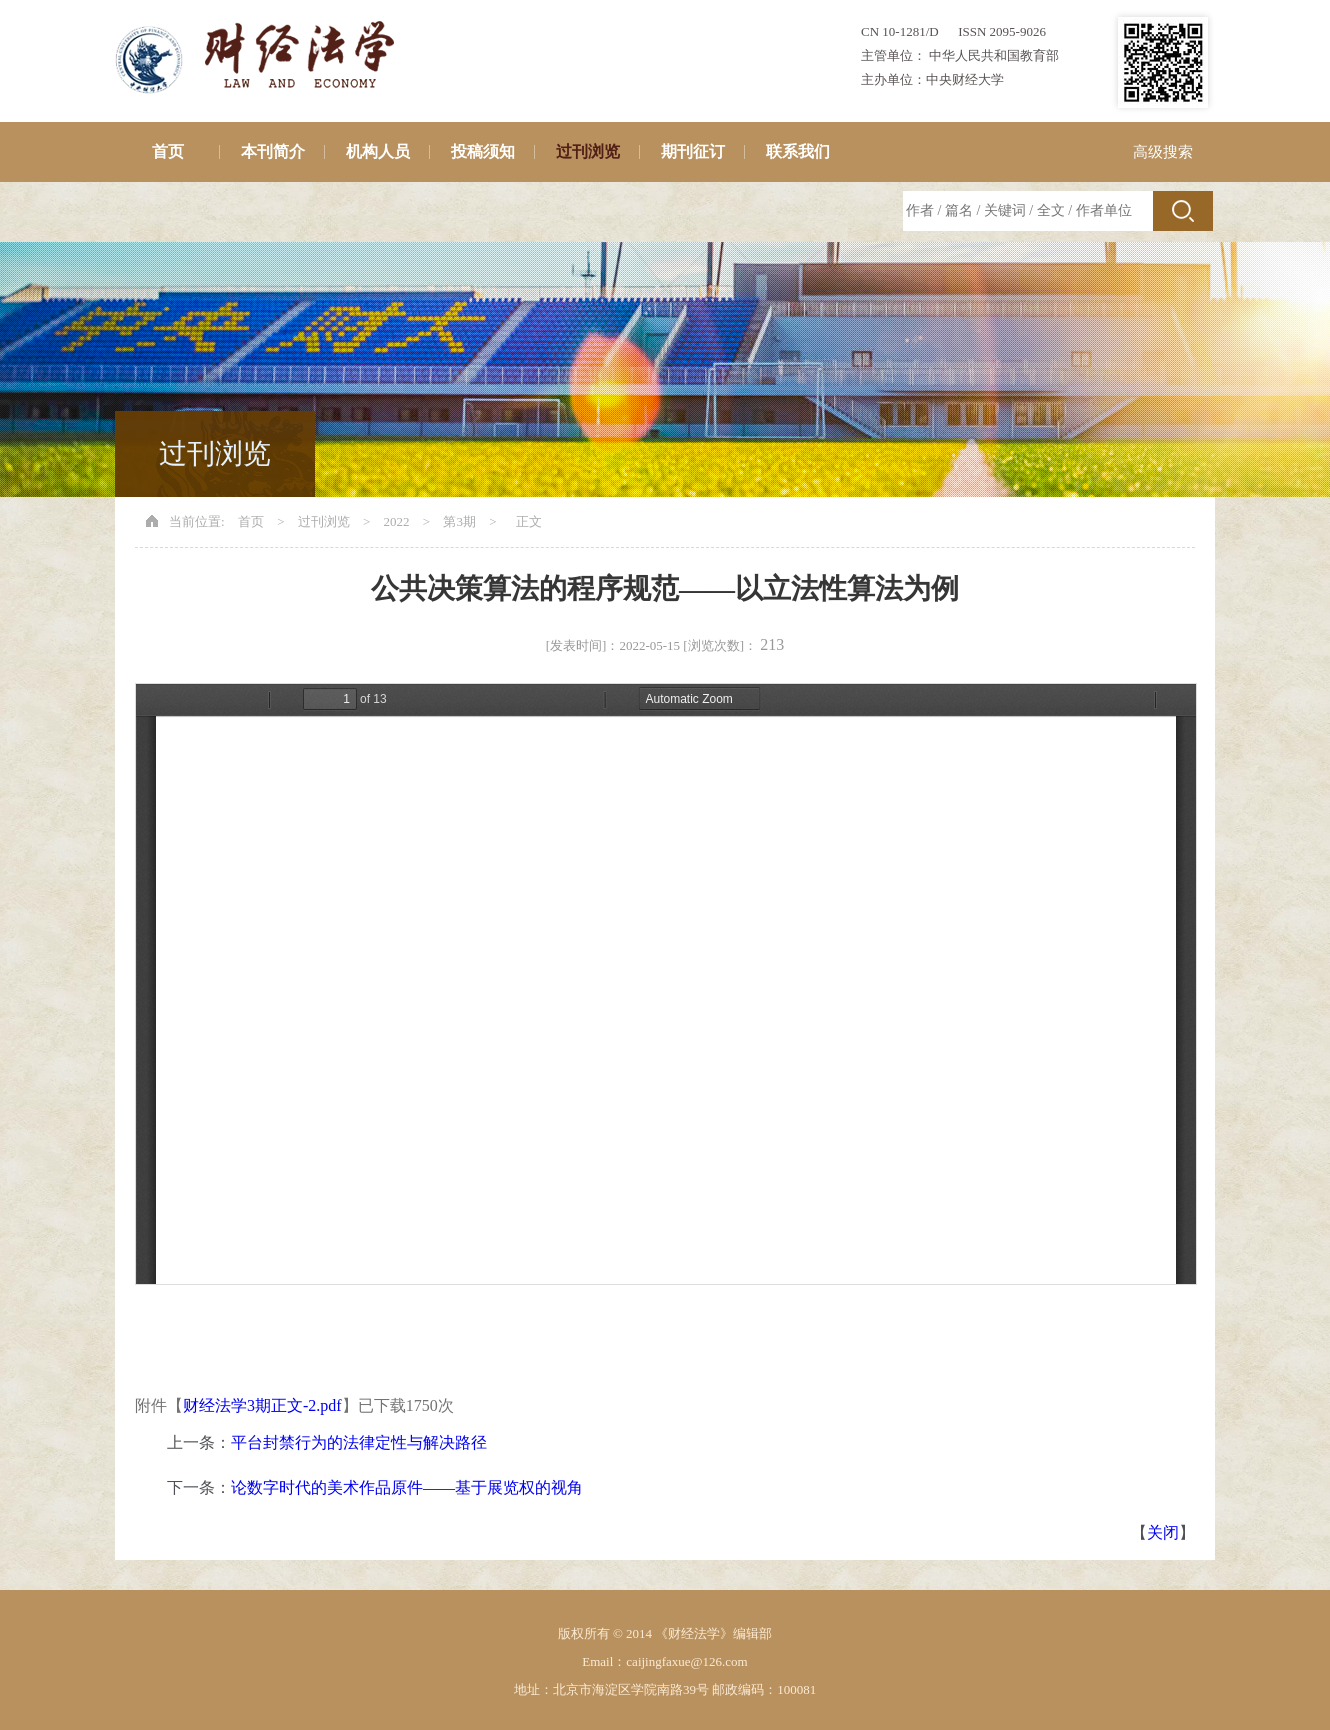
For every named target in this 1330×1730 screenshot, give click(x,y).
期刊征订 (693, 151)
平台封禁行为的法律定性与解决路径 (359, 1442)
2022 (397, 521)
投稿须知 (483, 151)
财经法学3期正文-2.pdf (262, 1405)
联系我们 (798, 151)
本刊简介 (273, 151)
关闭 (1163, 1532)
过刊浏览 (588, 151)
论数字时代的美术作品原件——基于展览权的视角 (407, 1487)
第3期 (459, 521)
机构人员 (378, 151)
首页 (168, 151)
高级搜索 (1163, 152)
